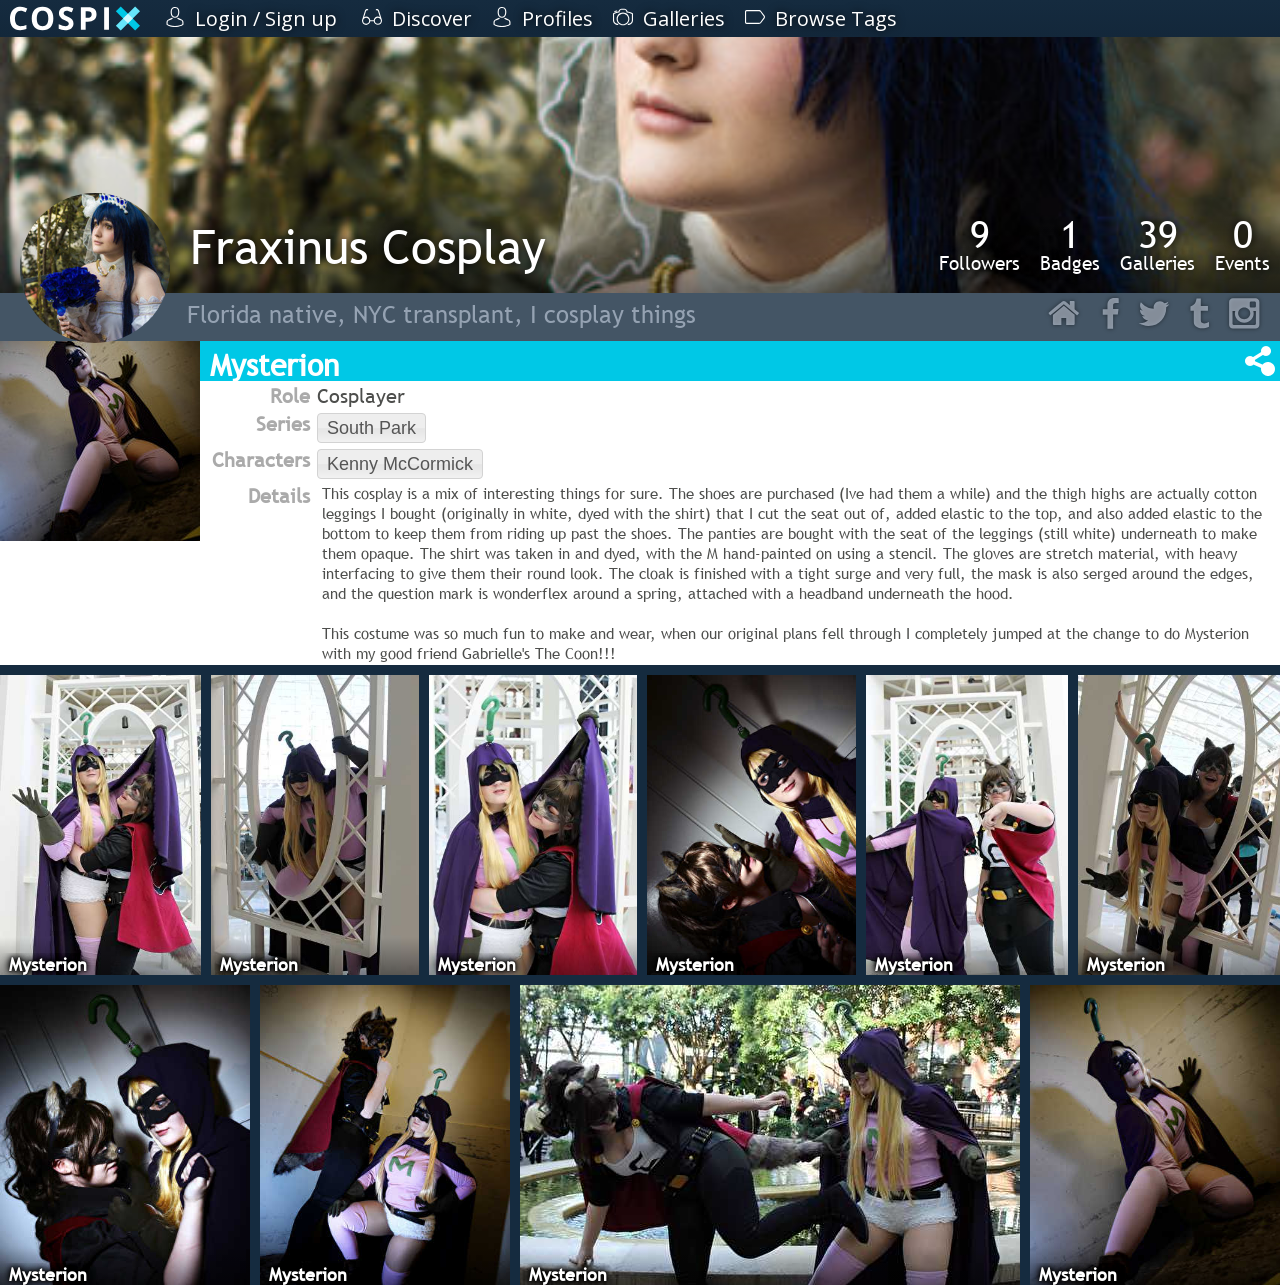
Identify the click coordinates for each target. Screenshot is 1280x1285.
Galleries (1157, 245)
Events (1242, 245)
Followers (979, 245)
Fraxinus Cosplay (368, 246)
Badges (1070, 245)
